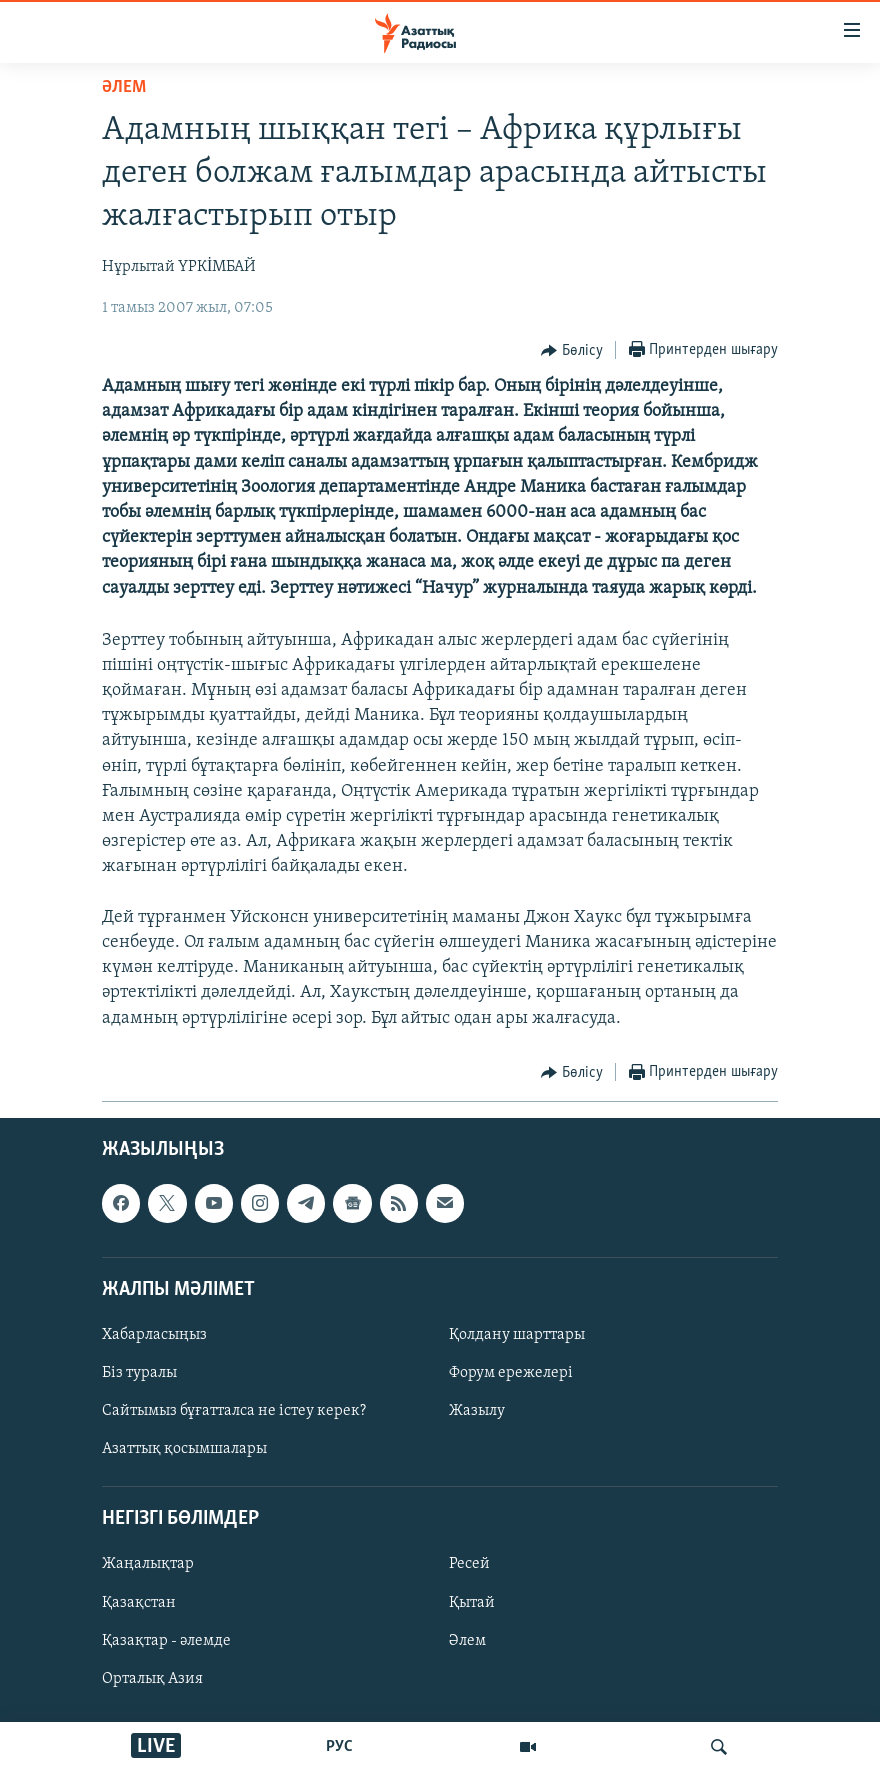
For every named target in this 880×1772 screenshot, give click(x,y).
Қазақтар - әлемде (166, 1640)
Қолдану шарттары (517, 1335)
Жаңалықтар (148, 1564)
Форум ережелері (511, 1373)
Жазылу (477, 1411)
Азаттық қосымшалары (184, 1449)
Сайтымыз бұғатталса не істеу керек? (234, 1411)
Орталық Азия (152, 1678)
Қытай (472, 1602)
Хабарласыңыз (154, 1335)
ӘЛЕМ (124, 87)
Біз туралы (139, 1373)
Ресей (469, 1564)
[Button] (572, 351)
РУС (339, 1747)
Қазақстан (139, 1602)
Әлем (467, 1640)
